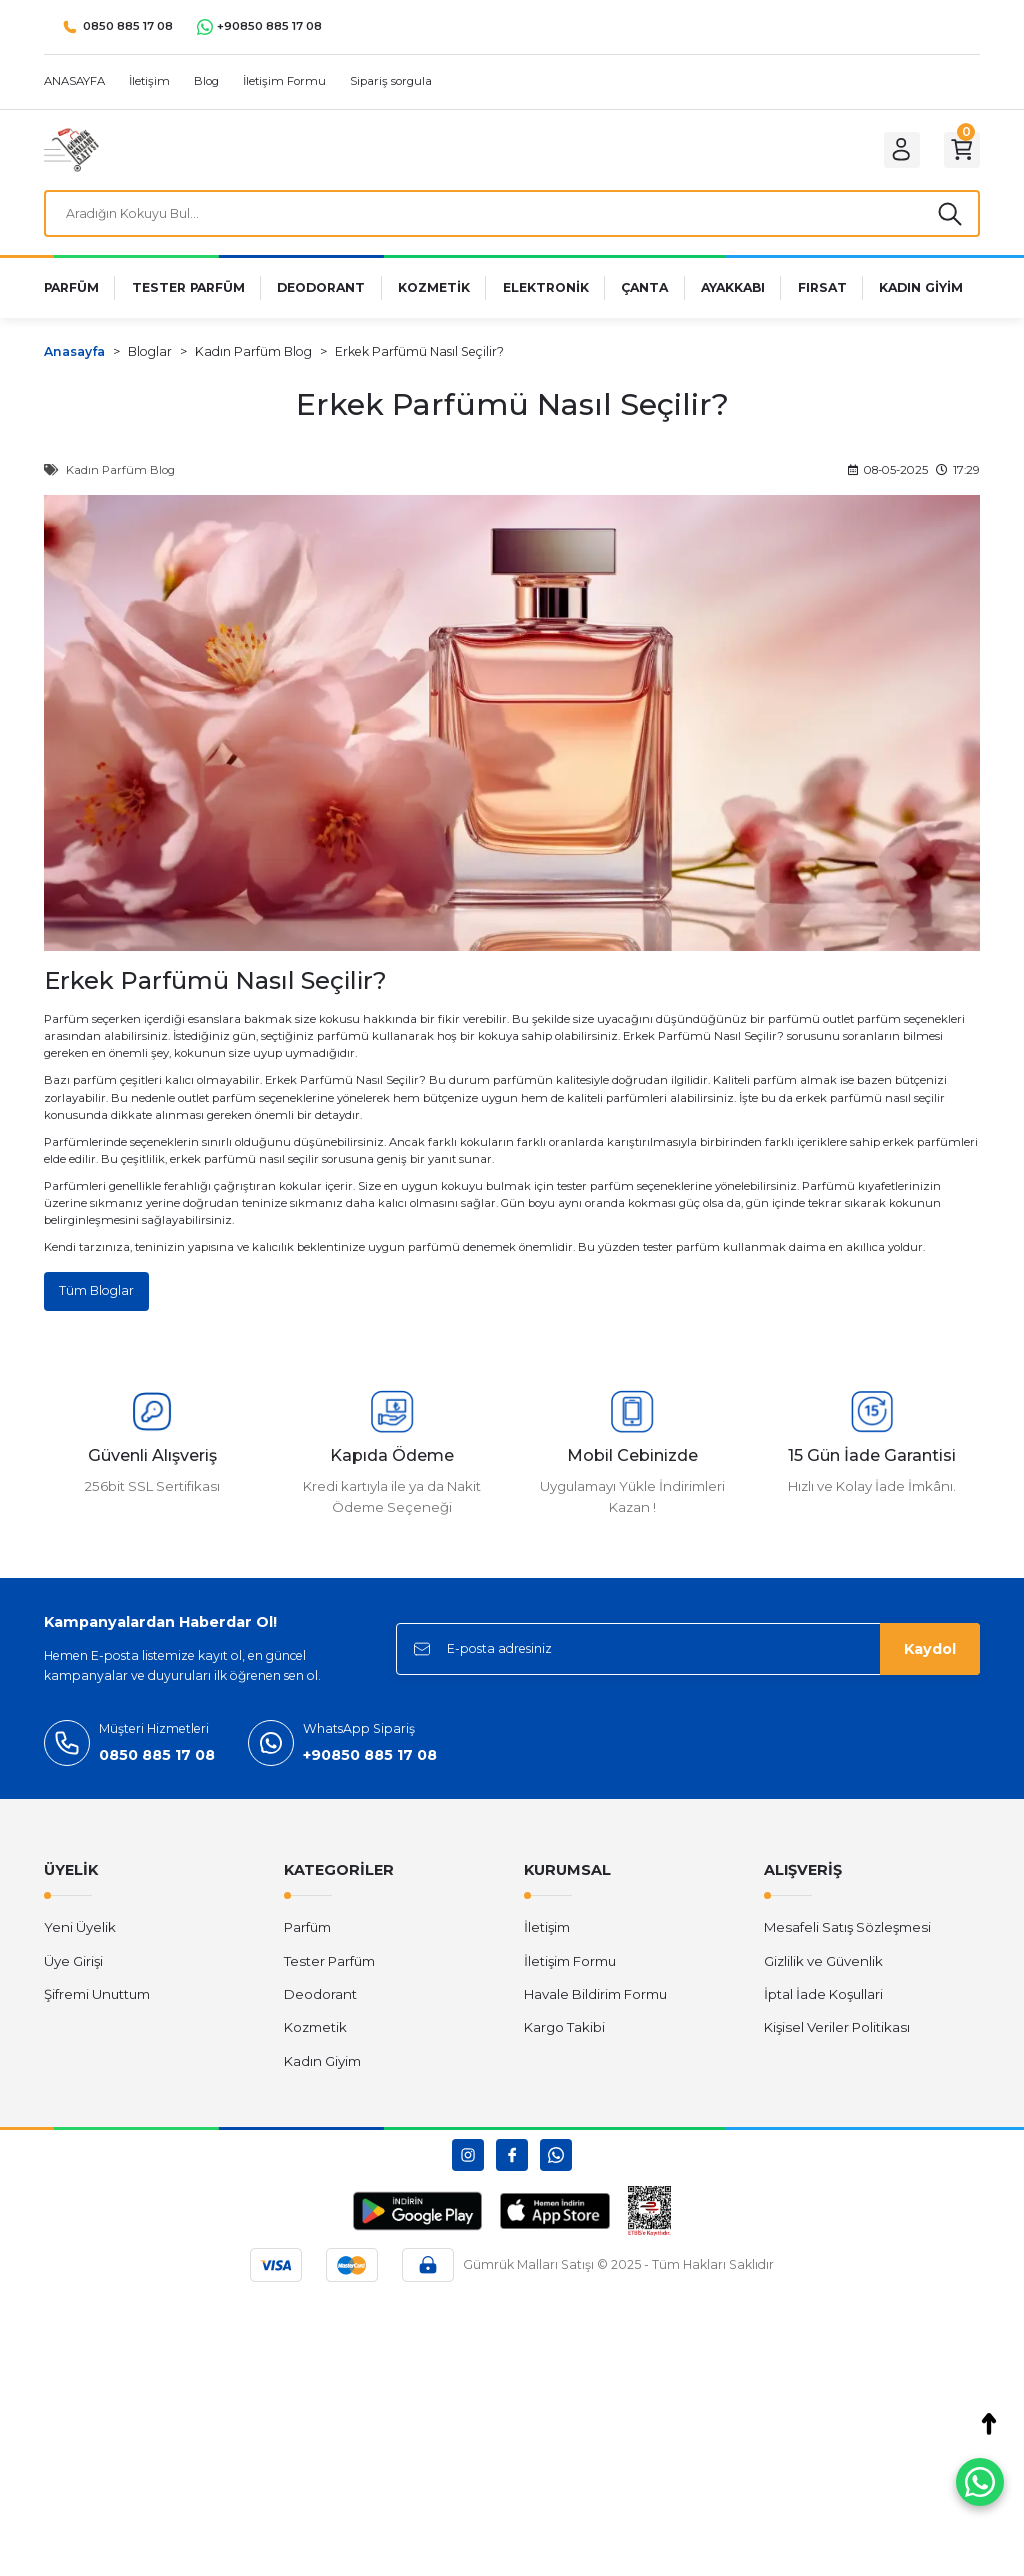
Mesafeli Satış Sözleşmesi (847, 1936)
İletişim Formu (570, 1969)
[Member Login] (890, 150)
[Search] (512, 217)
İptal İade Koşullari (823, 2002)
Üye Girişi (73, 1969)
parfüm (95, 1087)
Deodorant (320, 2002)
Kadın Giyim (322, 2069)
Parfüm (307, 1936)
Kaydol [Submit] (930, 1657)
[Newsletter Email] (688, 1657)
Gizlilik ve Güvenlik (823, 1969)
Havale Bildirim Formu (595, 2002)
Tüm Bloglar (98, 1298)
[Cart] (958, 150)
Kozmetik (315, 2035)
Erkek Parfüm (663, 1043)
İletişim (547, 1936)
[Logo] (71, 149)
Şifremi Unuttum (97, 2002)
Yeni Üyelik (80, 1936)
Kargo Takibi (564, 2035)
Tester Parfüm (329, 1969)
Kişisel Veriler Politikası (837, 2035)
